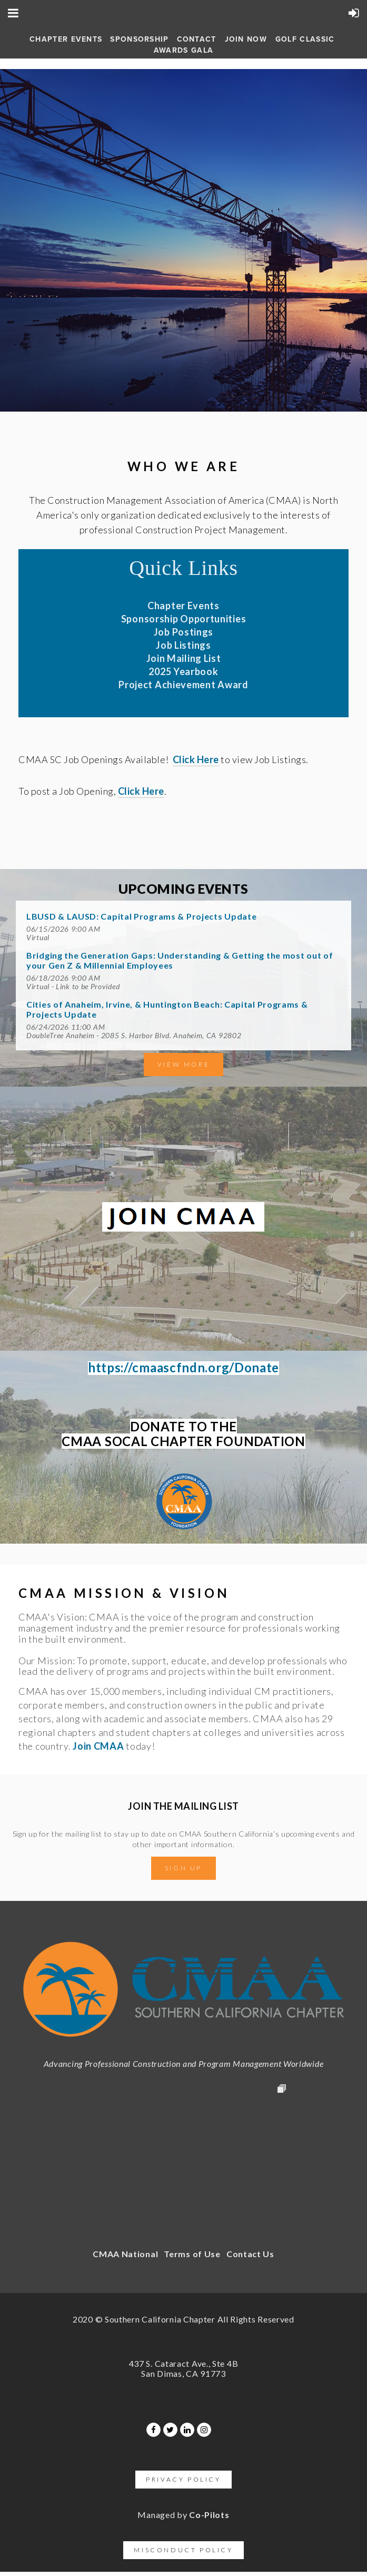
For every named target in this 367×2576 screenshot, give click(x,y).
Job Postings (183, 632)
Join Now (246, 39)
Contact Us (250, 2254)
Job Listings (183, 645)
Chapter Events (65, 39)
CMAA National (125, 2254)
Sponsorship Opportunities (183, 619)
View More (183, 1064)
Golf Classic (305, 39)
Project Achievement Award (183, 684)
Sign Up (183, 1868)
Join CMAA (98, 1746)
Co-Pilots (209, 2515)
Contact (196, 39)
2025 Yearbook (183, 671)
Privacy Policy (183, 2479)
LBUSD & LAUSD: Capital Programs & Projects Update (141, 916)
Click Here (196, 759)
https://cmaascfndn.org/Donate (183, 1367)
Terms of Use (192, 2254)
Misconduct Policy (183, 2550)
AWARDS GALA (183, 50)
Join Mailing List (183, 658)
